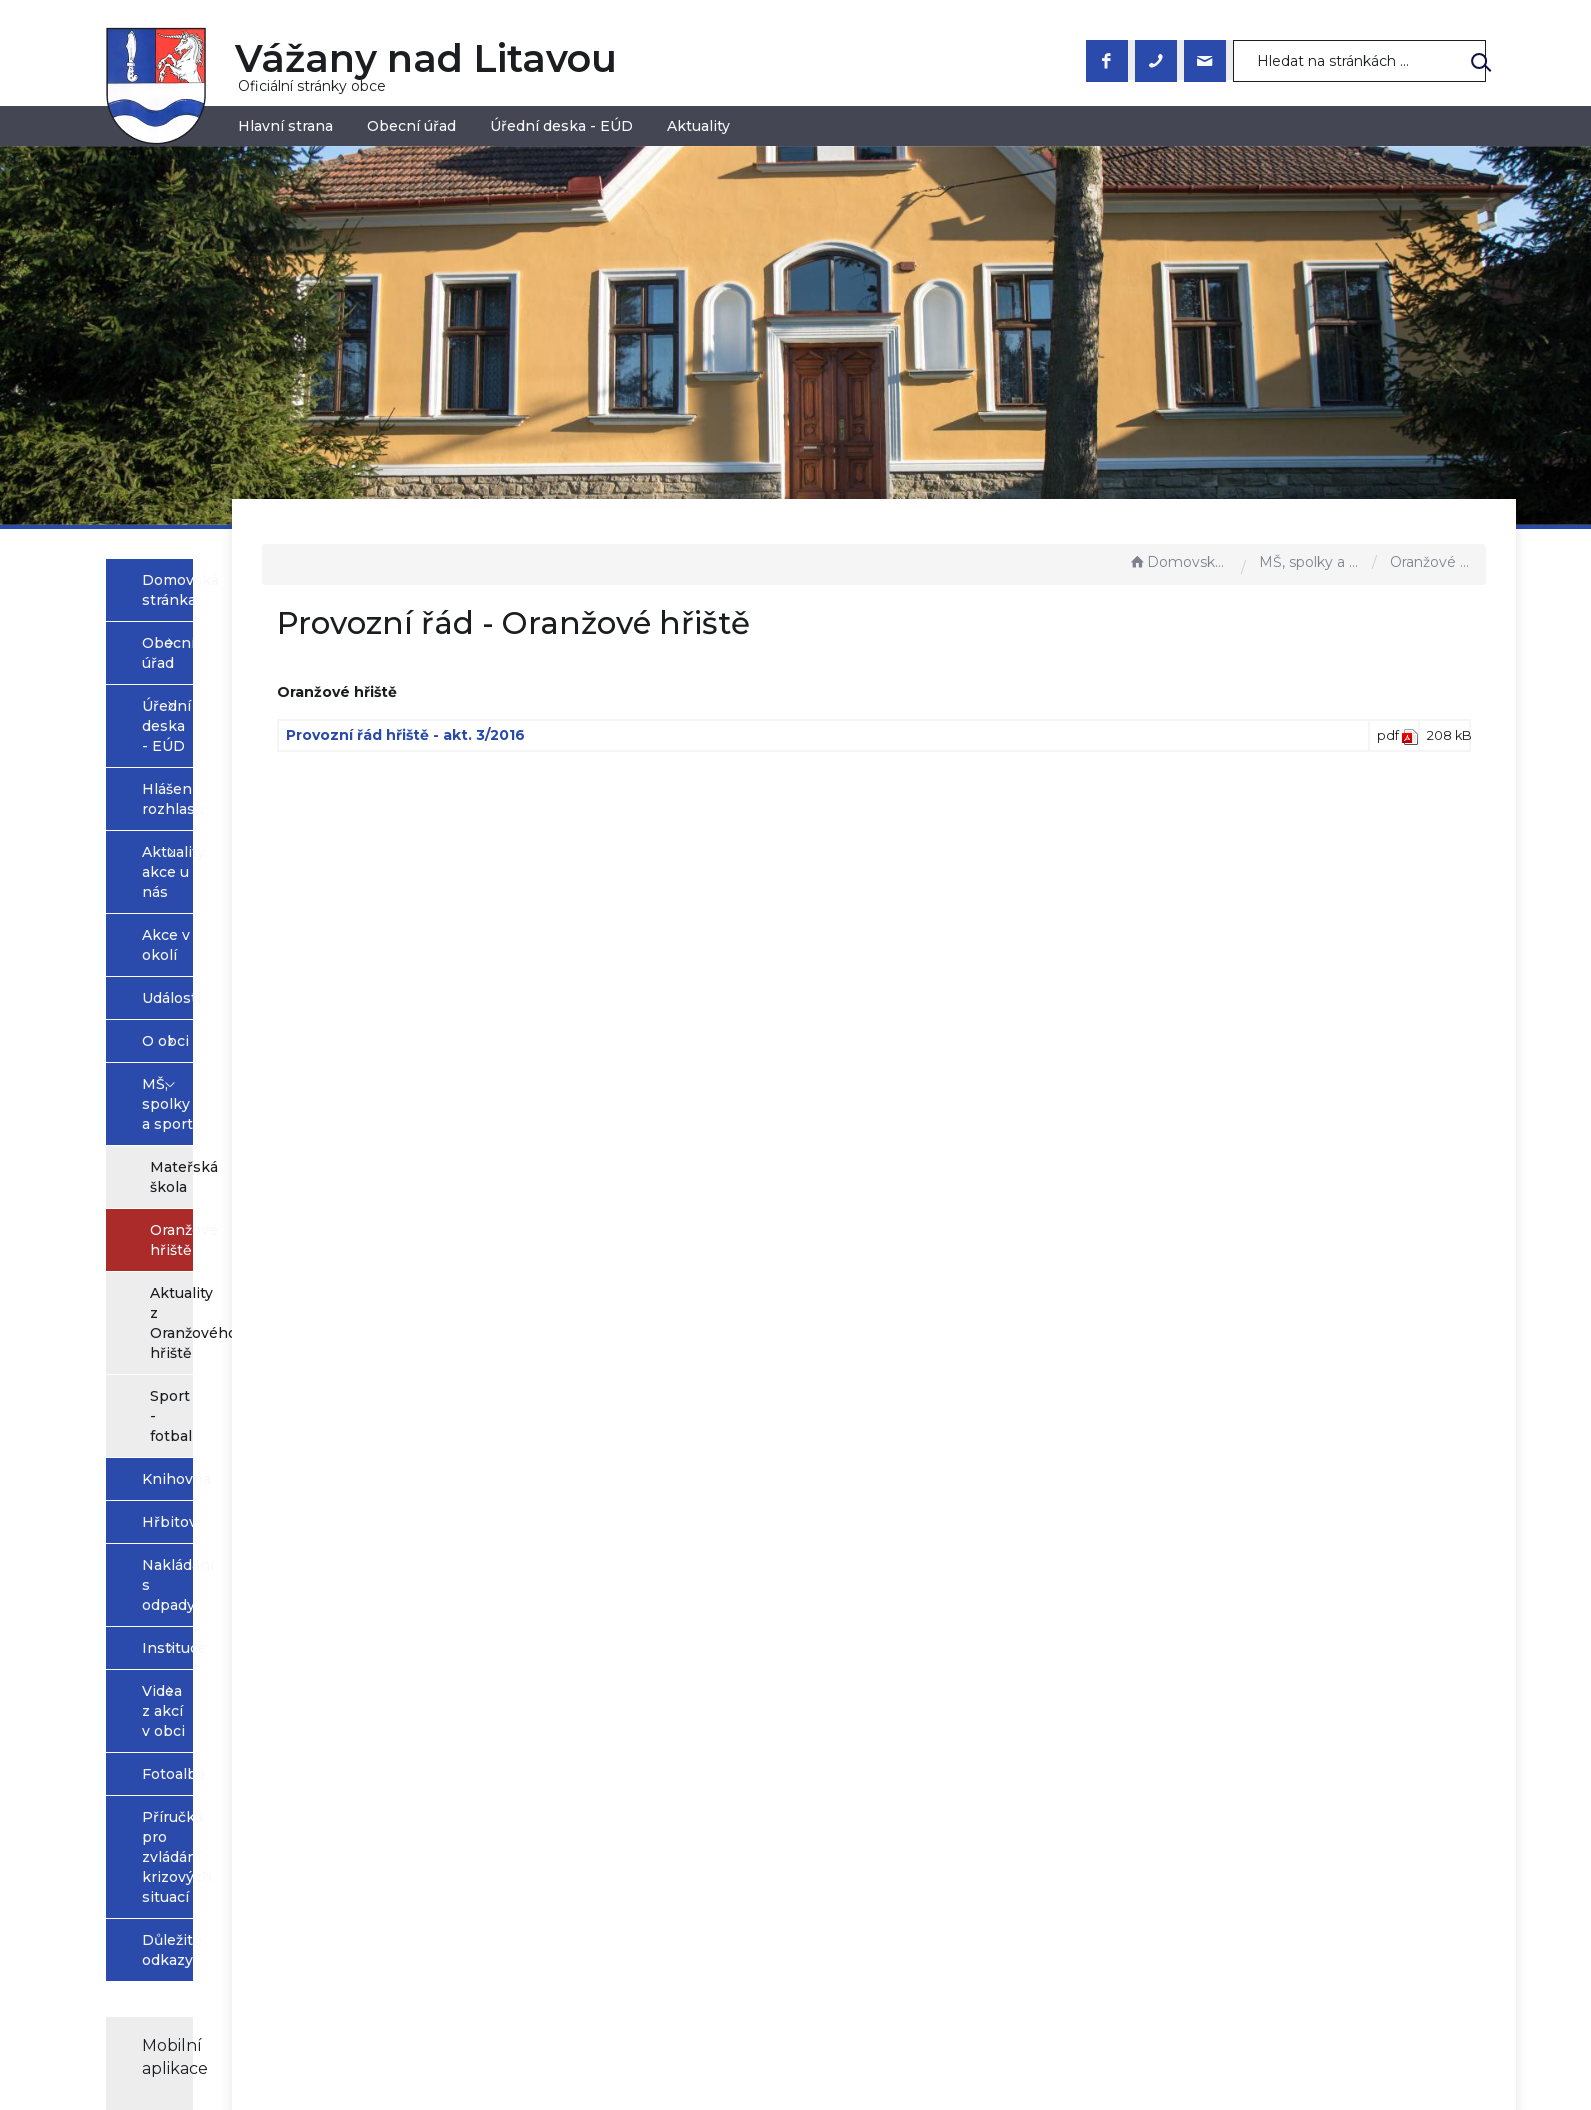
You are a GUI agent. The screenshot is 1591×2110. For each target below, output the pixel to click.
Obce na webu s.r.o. (1015, 2041)
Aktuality (698, 126)
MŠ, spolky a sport (1311, 562)
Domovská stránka (1180, 562)
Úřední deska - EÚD (561, 126)
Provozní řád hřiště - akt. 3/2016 (619, 735)
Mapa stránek (860, 1848)
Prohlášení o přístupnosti (903, 1828)
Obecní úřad (411, 126)
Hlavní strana (285, 126)
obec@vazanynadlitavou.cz (673, 1908)
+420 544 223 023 (641, 1888)
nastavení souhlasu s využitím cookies (1119, 2064)
